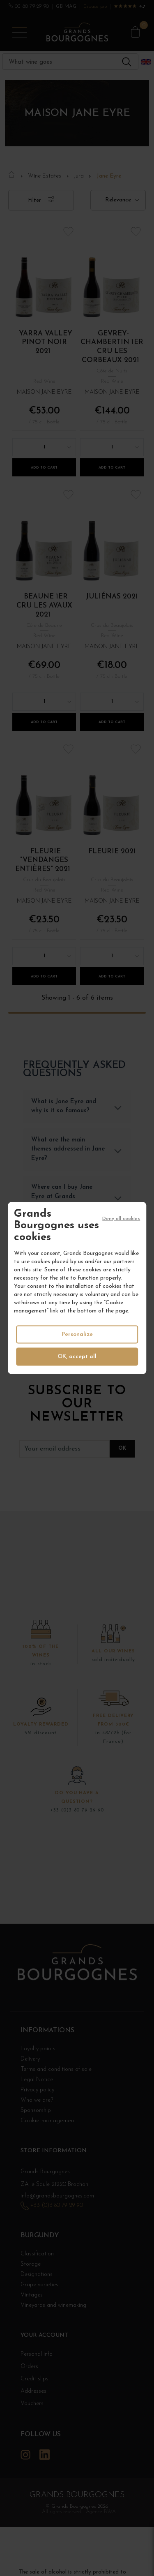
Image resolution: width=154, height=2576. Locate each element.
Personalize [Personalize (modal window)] (77, 1334)
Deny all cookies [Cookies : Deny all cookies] (121, 1218)
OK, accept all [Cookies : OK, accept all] (77, 1357)
